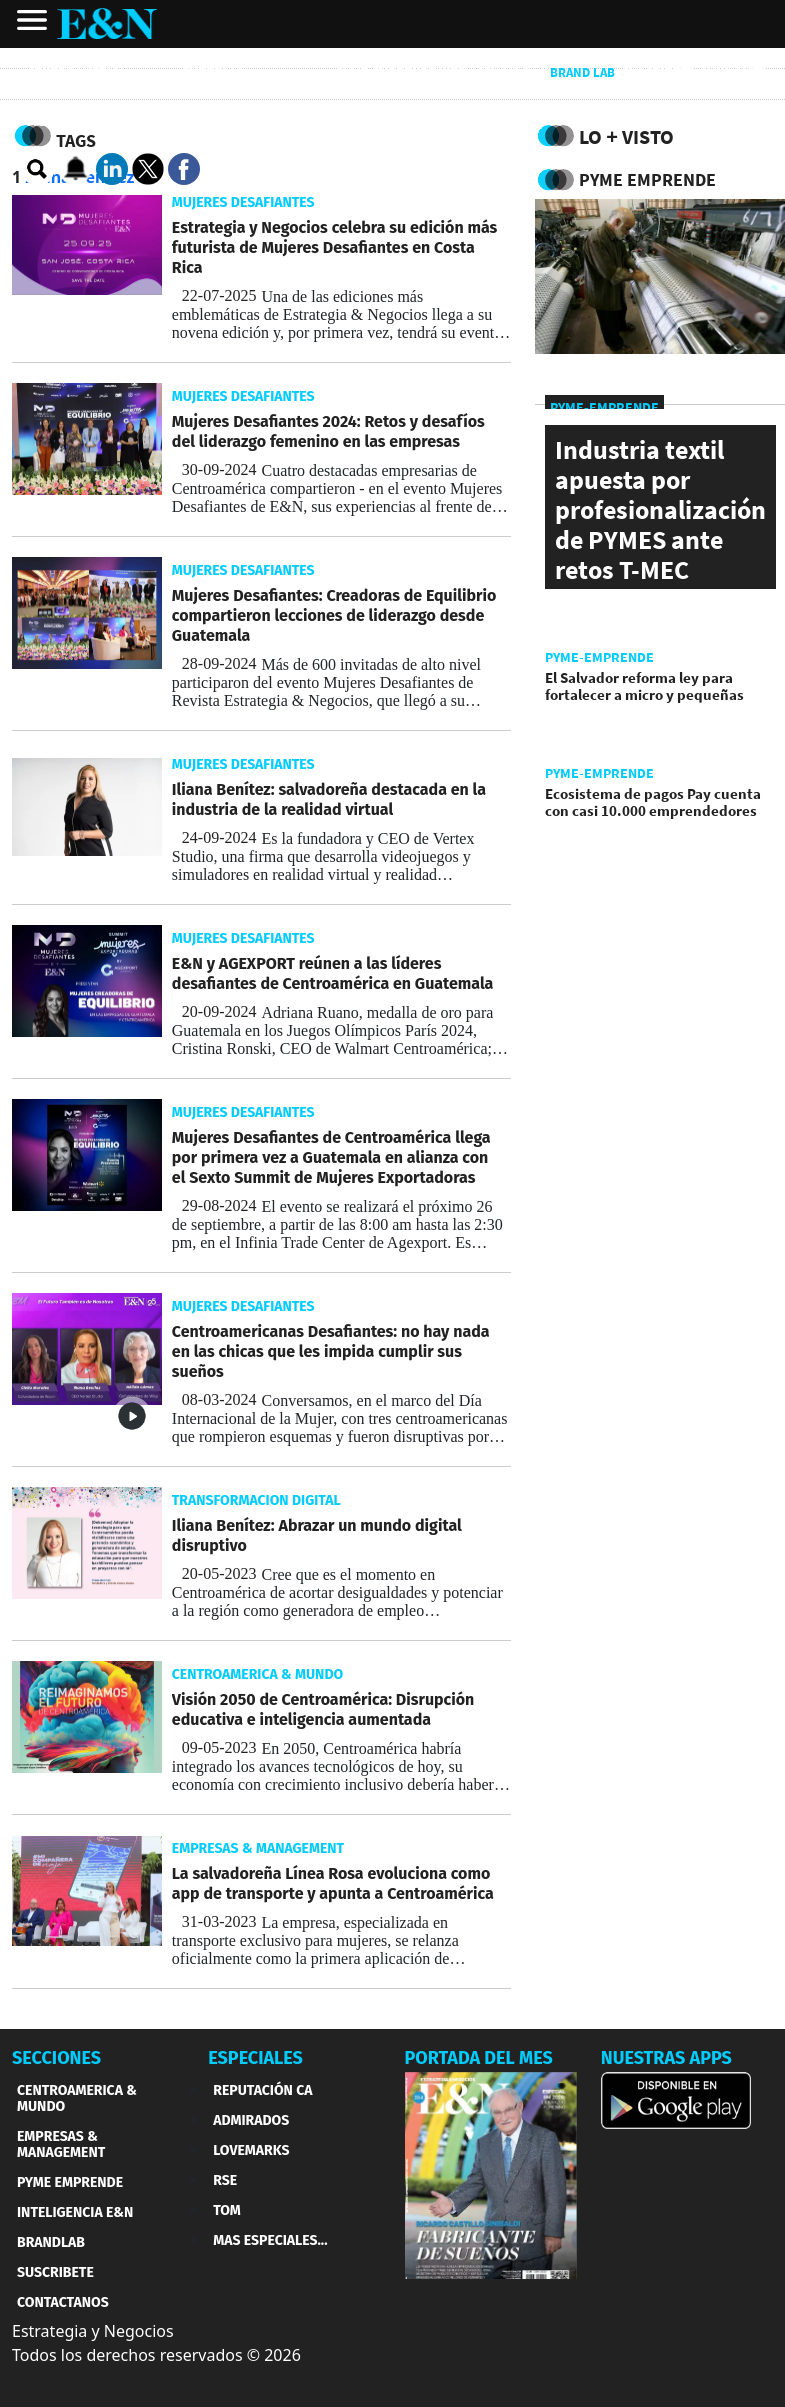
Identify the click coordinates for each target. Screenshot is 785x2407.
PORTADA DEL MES (479, 2058)
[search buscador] (38, 170)
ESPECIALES (255, 2058)
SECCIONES (56, 2058)
